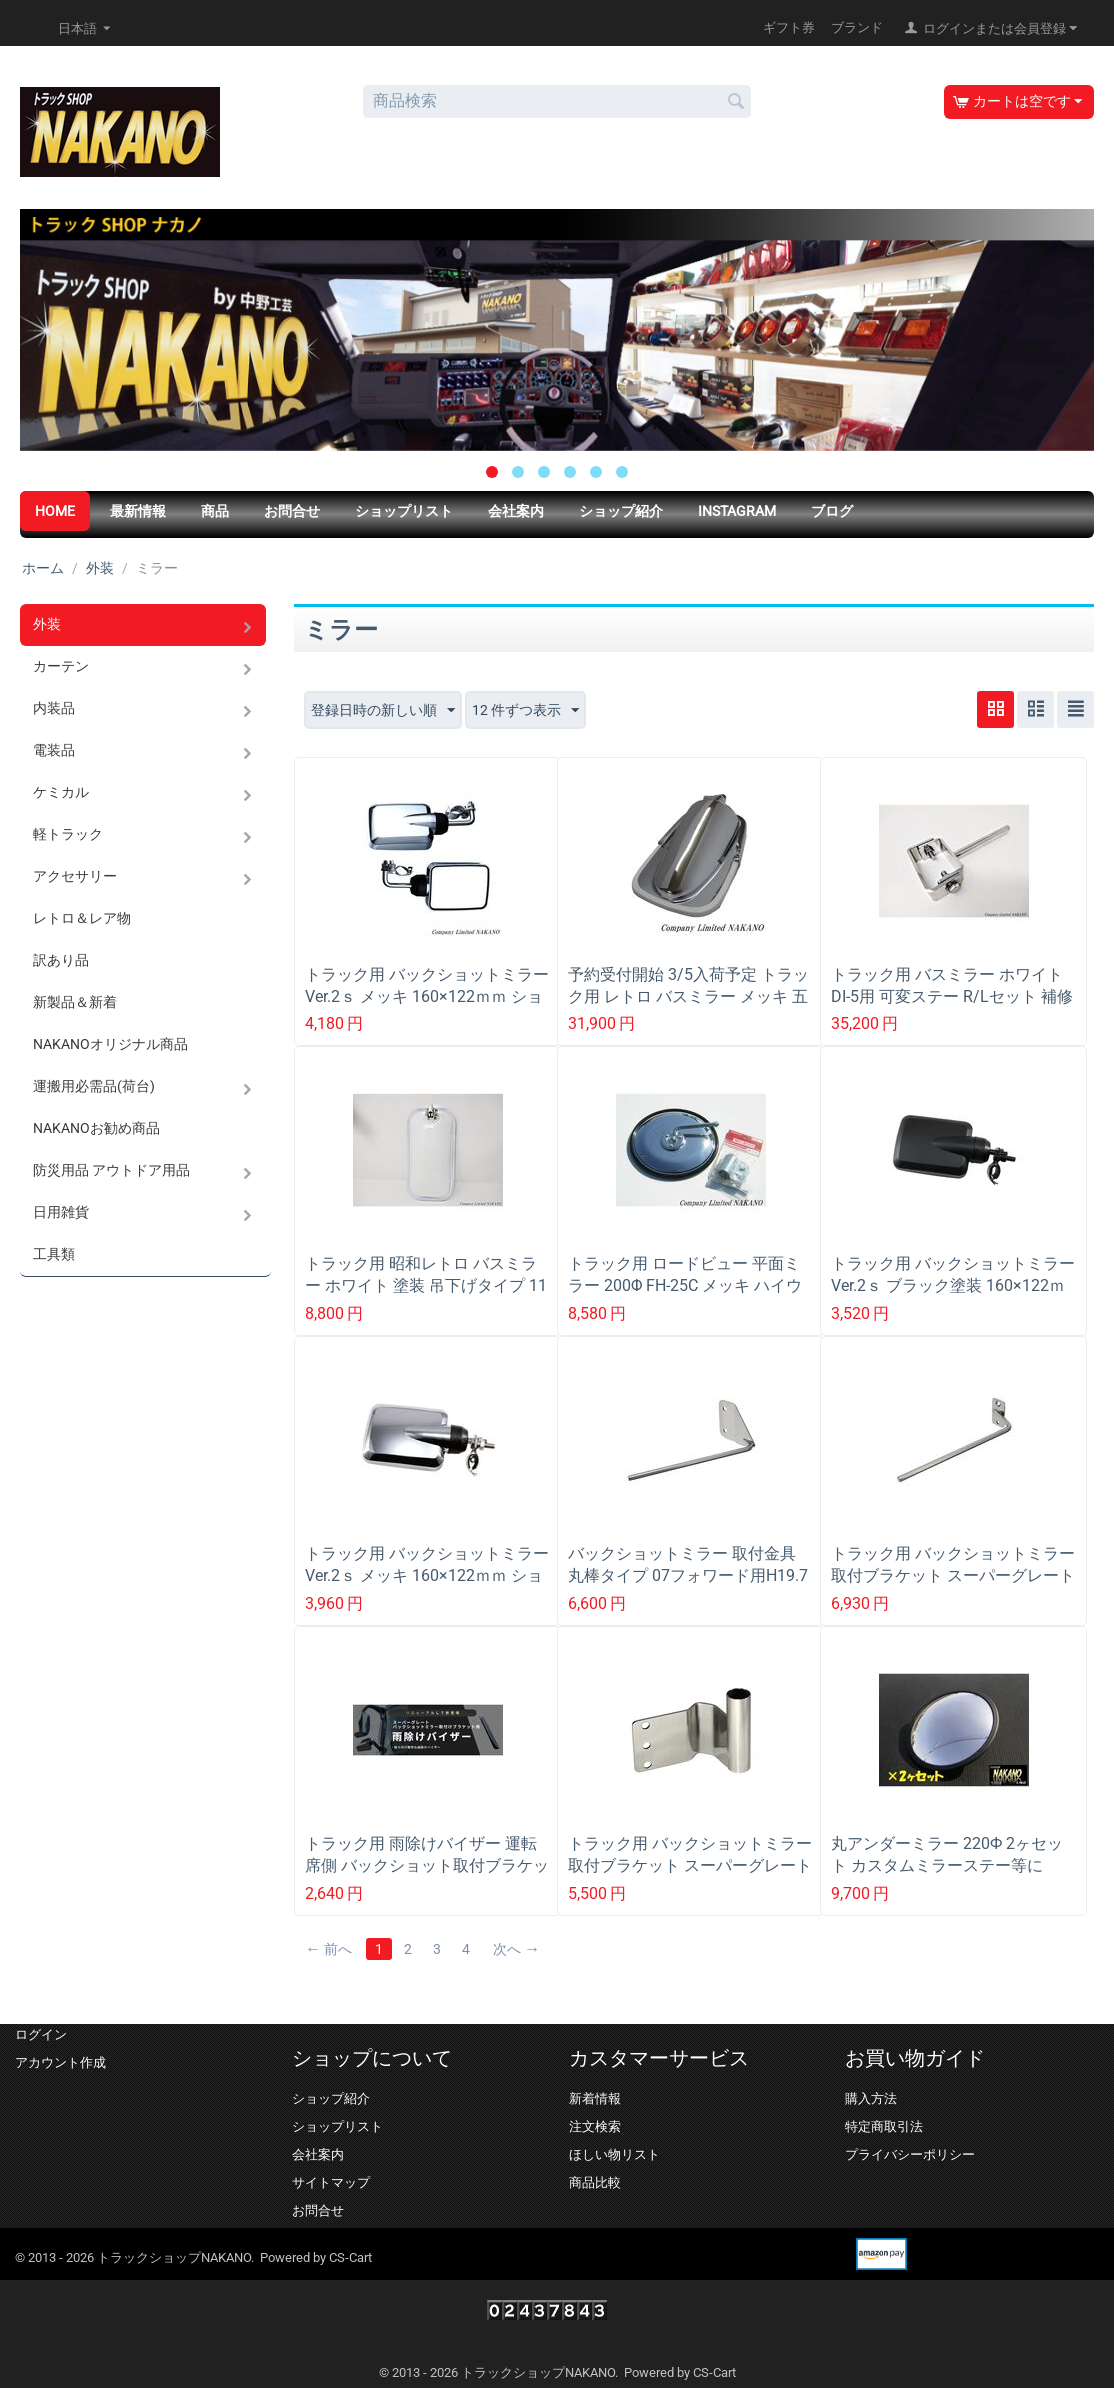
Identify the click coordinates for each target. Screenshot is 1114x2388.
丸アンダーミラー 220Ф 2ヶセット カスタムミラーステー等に (947, 1854)
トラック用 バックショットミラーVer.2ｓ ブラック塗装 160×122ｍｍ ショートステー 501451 (953, 1285)
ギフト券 (789, 27)
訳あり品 (61, 960)
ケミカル (61, 792)
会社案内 (516, 511)
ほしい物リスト (614, 2154)
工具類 (54, 1254)
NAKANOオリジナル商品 (110, 1044)
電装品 (54, 750)
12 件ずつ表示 (525, 711)
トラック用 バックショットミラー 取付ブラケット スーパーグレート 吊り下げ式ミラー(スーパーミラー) (690, 1876)
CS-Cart (350, 2257)
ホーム (43, 568)
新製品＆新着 (75, 1002)
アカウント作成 (60, 2062)
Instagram (737, 511)
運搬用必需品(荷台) (94, 1086)
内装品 (54, 708)
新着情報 (595, 2098)
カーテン (61, 666)
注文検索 (595, 2126)
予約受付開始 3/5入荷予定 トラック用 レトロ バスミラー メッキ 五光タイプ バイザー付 (688, 996)
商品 (215, 511)
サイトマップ (331, 2182)
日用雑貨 (61, 1212)
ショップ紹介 (621, 511)
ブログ (832, 511)
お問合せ (292, 511)
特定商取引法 (884, 2126)
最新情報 (138, 511)
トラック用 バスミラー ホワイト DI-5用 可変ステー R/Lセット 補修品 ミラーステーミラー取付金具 (952, 996)
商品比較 (595, 2182)
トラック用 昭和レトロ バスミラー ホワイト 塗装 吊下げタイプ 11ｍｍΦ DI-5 (426, 1285)
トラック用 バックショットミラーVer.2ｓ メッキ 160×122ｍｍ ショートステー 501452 (427, 996)
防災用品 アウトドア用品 (111, 1170)
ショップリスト (404, 511)
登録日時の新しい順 (383, 711)
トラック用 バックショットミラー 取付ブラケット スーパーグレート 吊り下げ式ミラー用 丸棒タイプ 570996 (953, 1586)
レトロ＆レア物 (82, 918)
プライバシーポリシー (910, 2154)
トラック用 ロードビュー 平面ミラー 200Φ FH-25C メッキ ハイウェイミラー (685, 1285)
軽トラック (68, 834)
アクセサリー (75, 876)
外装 (100, 568)
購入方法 (871, 2098)
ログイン (41, 2034)
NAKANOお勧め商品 (96, 1128)
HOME (55, 511)
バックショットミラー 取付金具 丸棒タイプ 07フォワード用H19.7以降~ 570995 (690, 1575)
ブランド (857, 27)
